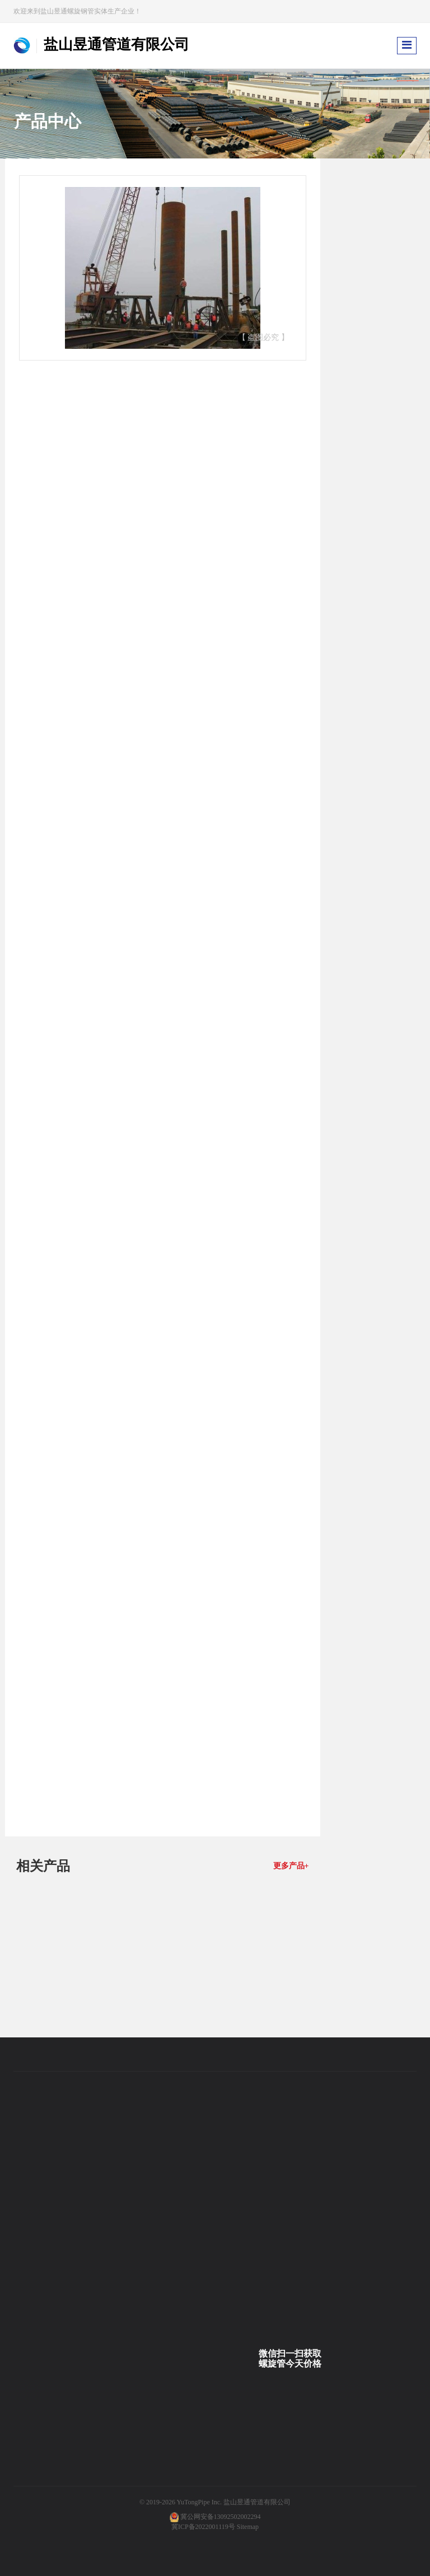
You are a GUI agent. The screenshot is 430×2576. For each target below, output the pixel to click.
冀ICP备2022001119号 (203, 2527)
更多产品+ (291, 1866)
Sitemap (248, 2527)
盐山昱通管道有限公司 (257, 2502)
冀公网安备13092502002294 (220, 2517)
